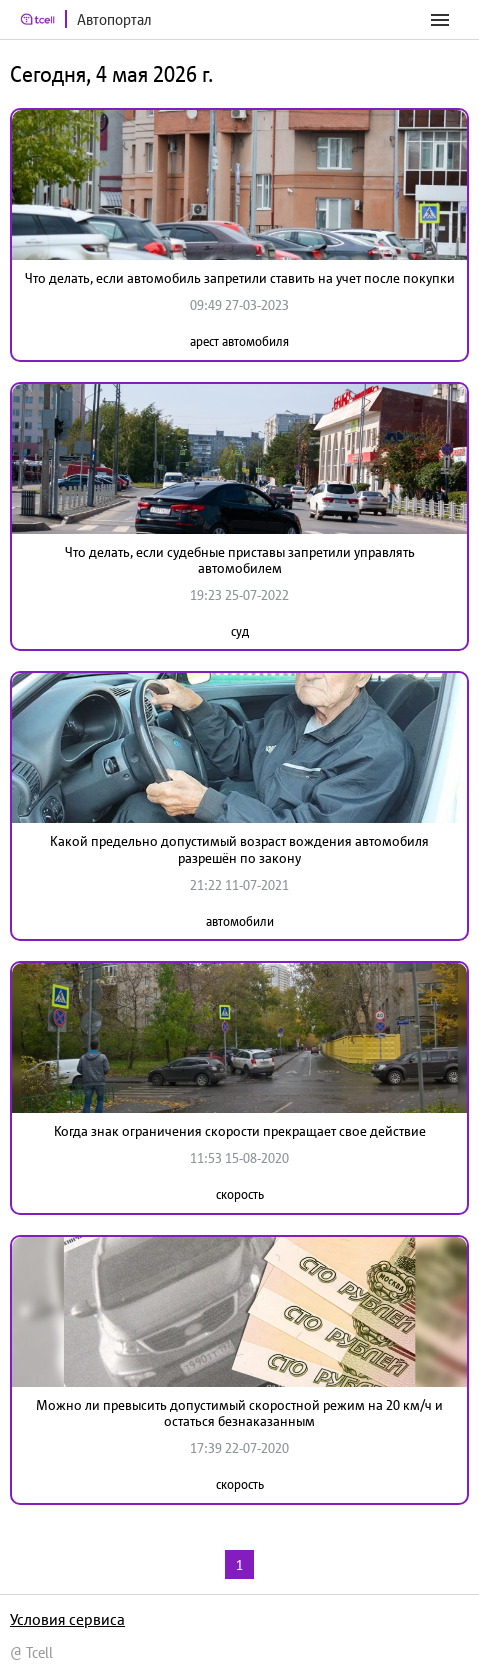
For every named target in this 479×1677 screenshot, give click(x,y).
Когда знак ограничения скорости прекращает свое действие (240, 1131)
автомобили (240, 921)
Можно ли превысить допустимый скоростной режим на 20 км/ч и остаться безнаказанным (239, 1413)
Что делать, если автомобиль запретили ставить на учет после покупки (240, 278)
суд (240, 631)
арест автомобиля (239, 341)
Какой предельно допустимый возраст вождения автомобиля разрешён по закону (239, 849)
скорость (240, 1194)
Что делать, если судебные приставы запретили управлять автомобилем (240, 560)
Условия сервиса (67, 1619)
